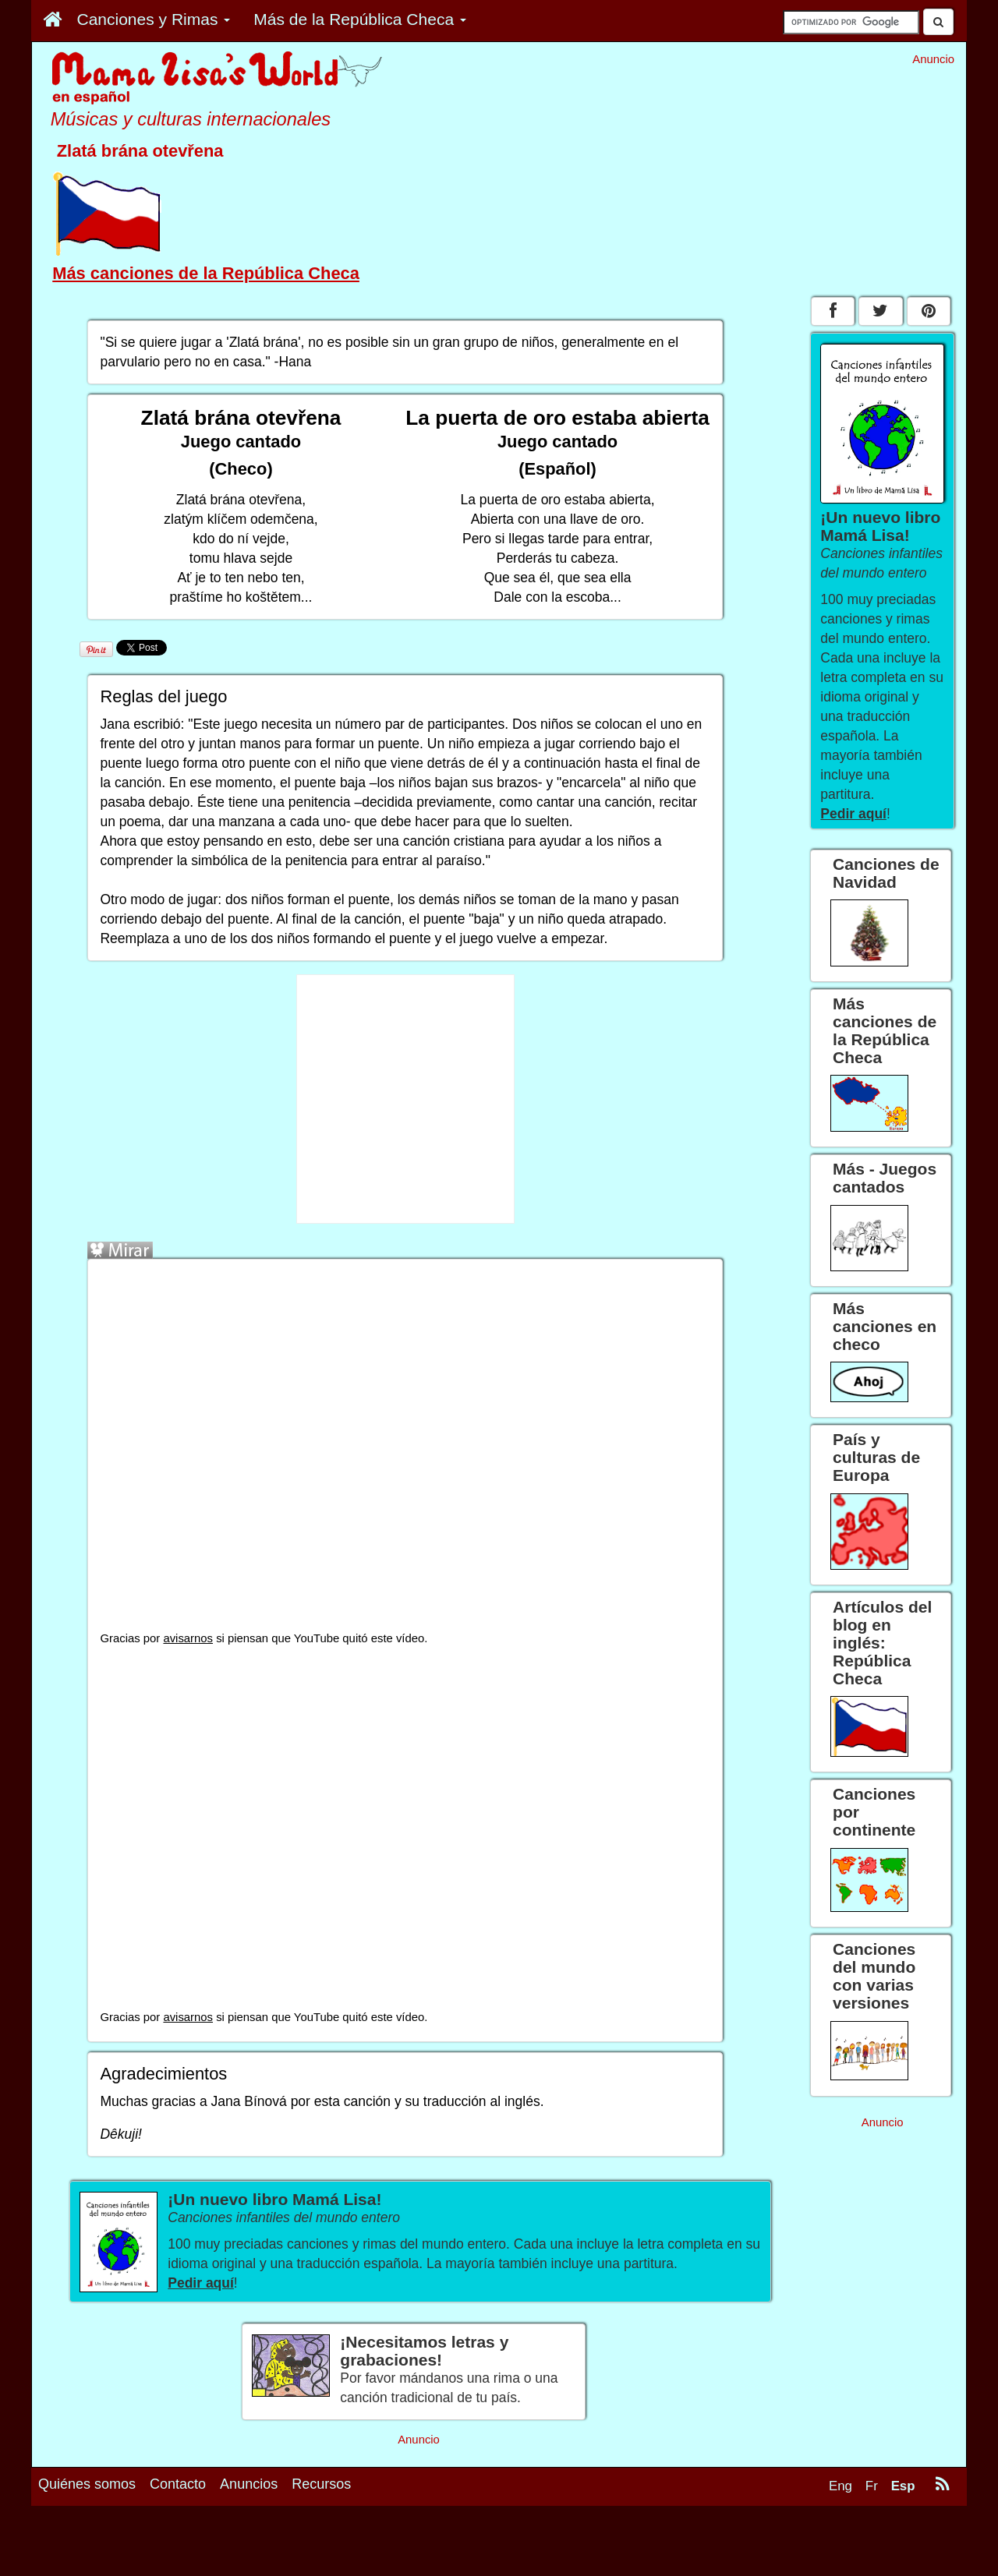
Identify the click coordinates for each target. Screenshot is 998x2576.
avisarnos (188, 1638)
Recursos (321, 2484)
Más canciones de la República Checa (205, 273)
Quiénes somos (87, 2484)
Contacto (178, 2484)
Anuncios (249, 2484)
